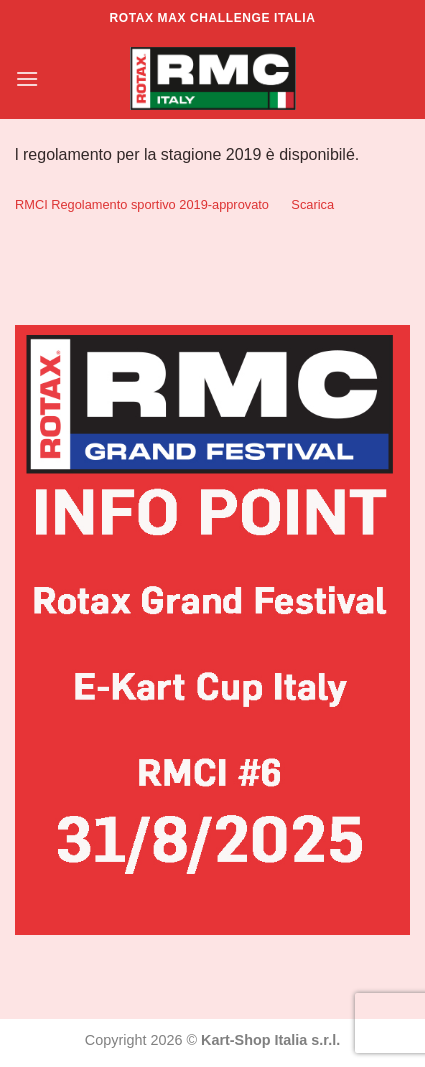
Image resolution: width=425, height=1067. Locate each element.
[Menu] (27, 78)
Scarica (312, 204)
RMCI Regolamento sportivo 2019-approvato (142, 204)
